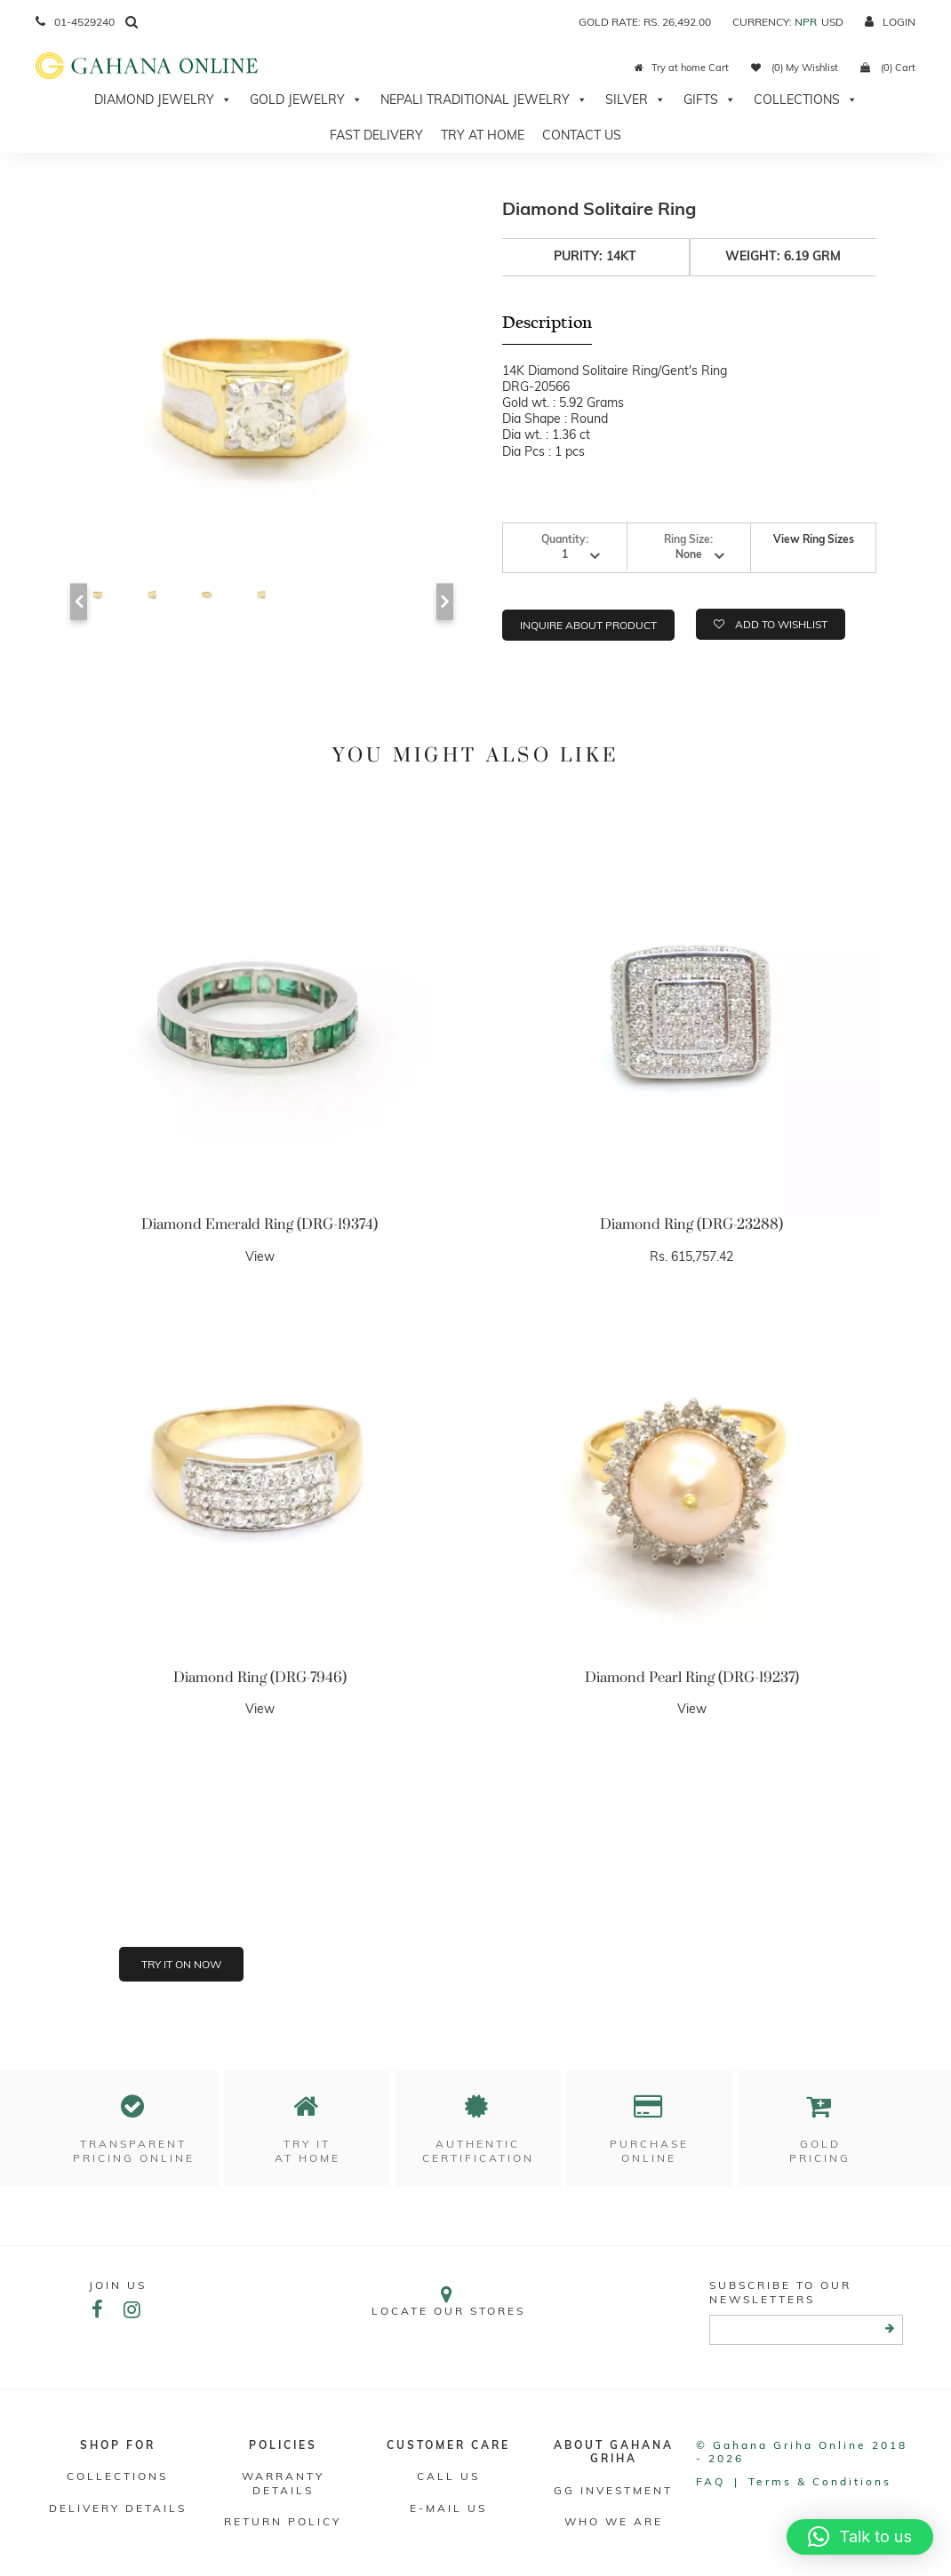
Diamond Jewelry (163, 99)
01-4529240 (75, 21)
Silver (635, 99)
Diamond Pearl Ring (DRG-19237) (692, 1678)
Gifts (709, 99)
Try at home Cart (682, 67)
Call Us (448, 2476)
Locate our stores (448, 2301)
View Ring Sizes (813, 539)
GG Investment (613, 2490)
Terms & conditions (819, 2481)
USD (832, 21)
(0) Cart (887, 67)
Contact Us (581, 135)
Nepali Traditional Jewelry (483, 99)
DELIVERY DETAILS (118, 2508)
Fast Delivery (376, 135)
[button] (860, 2537)
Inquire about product (588, 625)
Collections (806, 99)
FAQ (710, 2481)
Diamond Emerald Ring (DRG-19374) (259, 1224)
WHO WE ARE (613, 2521)
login (890, 21)
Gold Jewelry (306, 99)
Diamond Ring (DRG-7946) (260, 1678)
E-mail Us (448, 2508)
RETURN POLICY (282, 2521)
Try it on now (181, 1964)
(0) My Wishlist (794, 67)
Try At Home (482, 135)
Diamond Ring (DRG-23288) (691, 1224)
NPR (806, 21)
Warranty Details (283, 2483)
